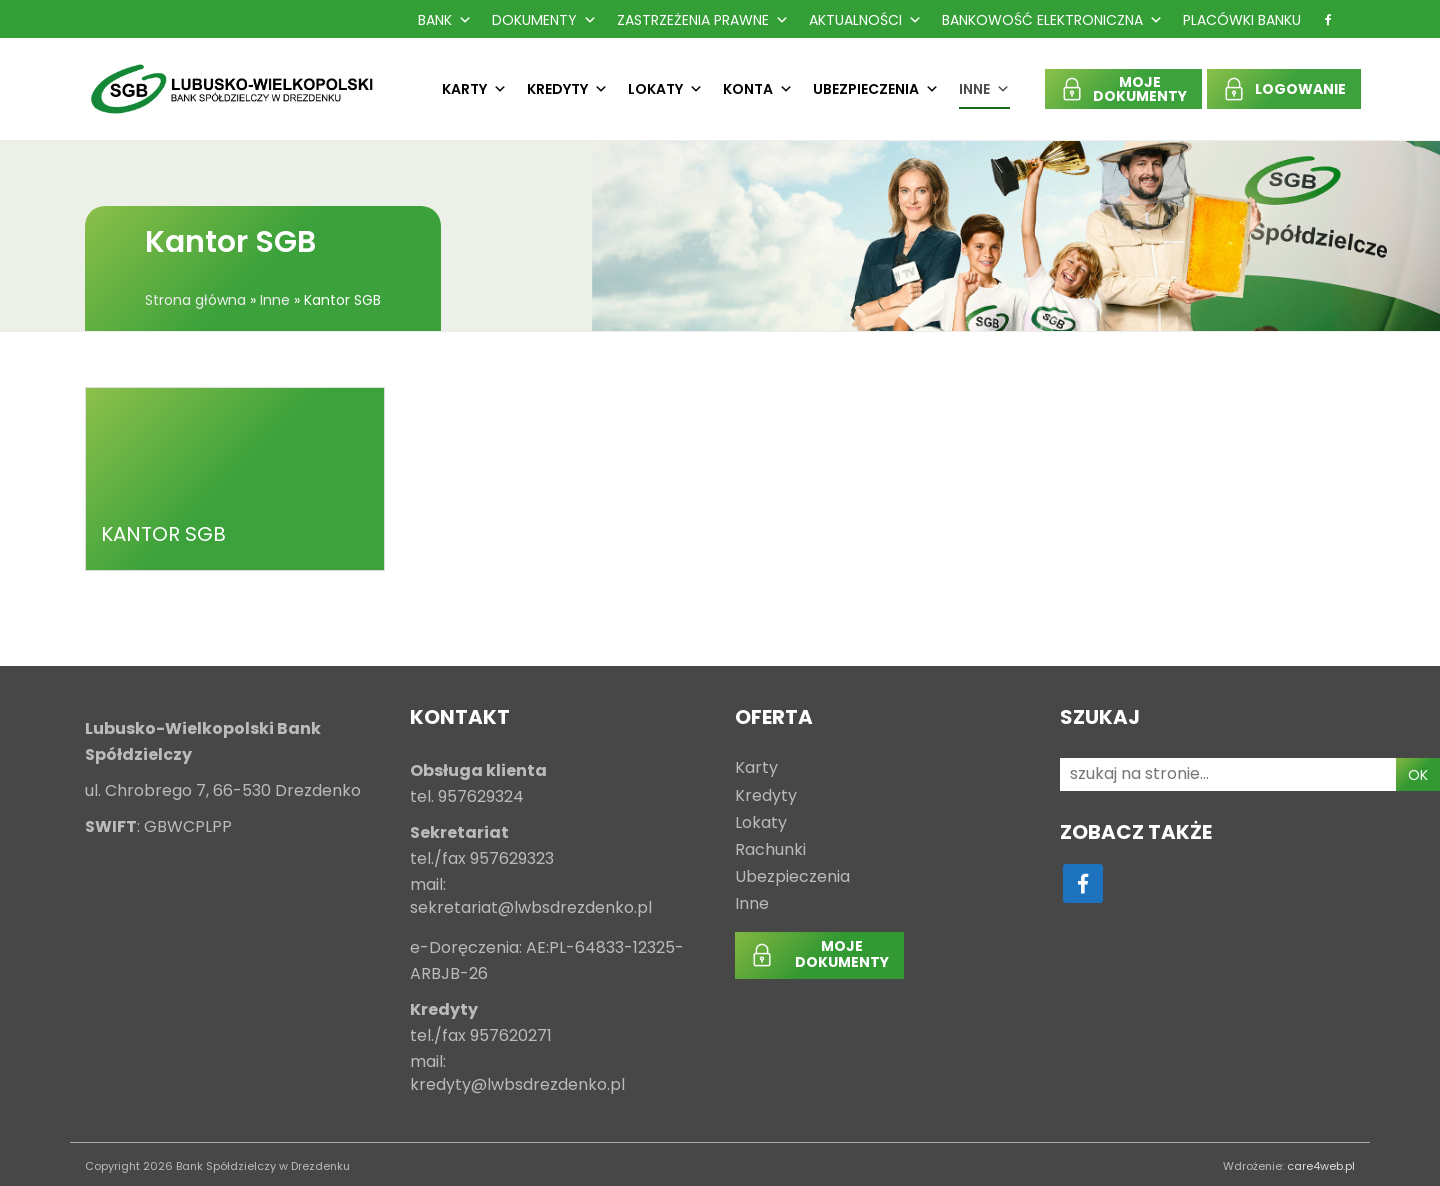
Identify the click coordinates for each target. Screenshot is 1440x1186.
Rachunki (770, 850)
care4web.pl (1321, 1166)
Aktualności (865, 20)
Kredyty (567, 89)
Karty (474, 89)
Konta (758, 89)
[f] (1328, 20)
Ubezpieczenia (876, 89)
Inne (984, 89)
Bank (445, 20)
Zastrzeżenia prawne (703, 20)
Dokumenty (544, 20)
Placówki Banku (1242, 20)
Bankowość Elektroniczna (1052, 20)
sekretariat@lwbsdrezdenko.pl (531, 908)
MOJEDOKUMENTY (1140, 89)
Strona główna (195, 300)
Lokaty (665, 89)
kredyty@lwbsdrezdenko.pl (517, 1085)
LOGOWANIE (1300, 89)
